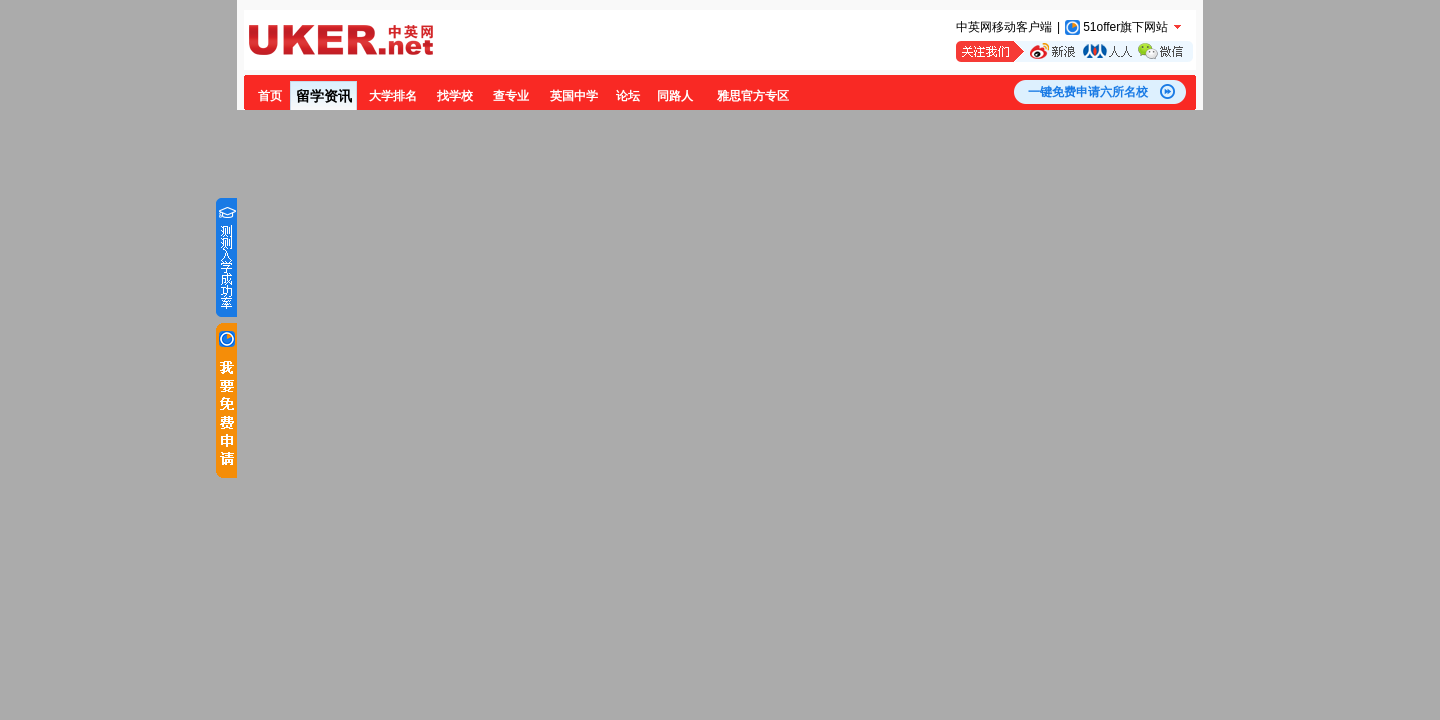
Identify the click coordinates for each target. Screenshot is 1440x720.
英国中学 (574, 96)
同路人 (675, 96)
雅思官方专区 (753, 96)
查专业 (511, 96)
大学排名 (393, 96)
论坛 (628, 96)
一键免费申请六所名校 (1088, 92)
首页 (270, 96)
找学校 (455, 96)
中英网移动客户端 (1004, 27)
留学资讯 (324, 96)
